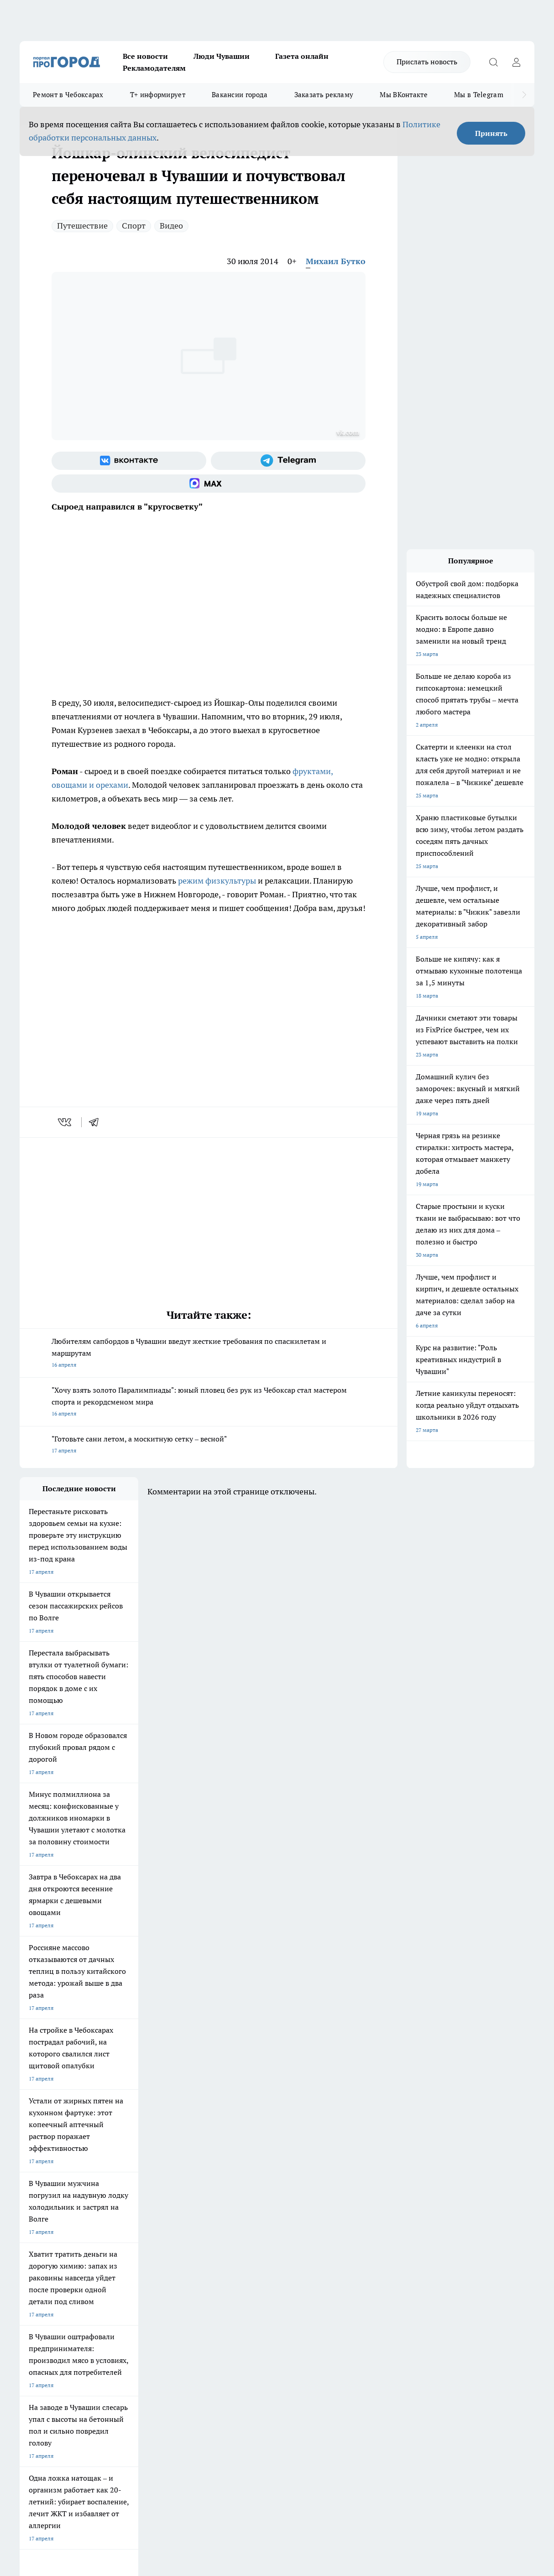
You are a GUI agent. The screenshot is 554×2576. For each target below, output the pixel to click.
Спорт (134, 225)
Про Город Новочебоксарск (55, 2209)
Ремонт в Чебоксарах (68, 94)
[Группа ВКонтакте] (129, 461)
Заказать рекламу (324, 94)
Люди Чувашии (221, 56)
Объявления (35, 2286)
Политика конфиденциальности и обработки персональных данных (106, 2444)
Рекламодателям (154, 68)
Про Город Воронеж (280, 2209)
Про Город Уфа (274, 2220)
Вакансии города (240, 94)
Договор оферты (155, 2286)
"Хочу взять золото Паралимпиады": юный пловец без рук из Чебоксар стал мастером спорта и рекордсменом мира (209, 1402)
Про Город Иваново (358, 2209)
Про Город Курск (119, 2220)
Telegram (31, 2274)
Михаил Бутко (336, 261)
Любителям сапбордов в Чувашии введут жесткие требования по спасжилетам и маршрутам (209, 1354)
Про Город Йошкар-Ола (206, 2209)
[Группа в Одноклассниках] (441, 2223)
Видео (171, 225)
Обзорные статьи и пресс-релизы (292, 2286)
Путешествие (82, 225)
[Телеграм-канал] (288, 461)
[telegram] (97, 1122)
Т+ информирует (157, 94)
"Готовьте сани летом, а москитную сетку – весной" (209, 1445)
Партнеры (262, 2297)
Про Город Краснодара (205, 2241)
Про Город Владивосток (128, 2241)
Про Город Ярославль (47, 2220)
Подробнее (342, 2430)
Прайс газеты (37, 2297)
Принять (491, 133)
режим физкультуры (216, 880)
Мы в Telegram (478, 94)
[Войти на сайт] (516, 62)
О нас (141, 2274)
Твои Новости (116, 2209)
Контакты (261, 2274)
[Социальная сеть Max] (209, 483)
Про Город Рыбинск (201, 2220)
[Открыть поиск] (493, 62)
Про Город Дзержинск (48, 2241)
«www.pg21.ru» (82, 2316)
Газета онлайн (302, 56)
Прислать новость (427, 61)
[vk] (65, 1122)
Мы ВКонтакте (404, 94)
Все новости (145, 56)
